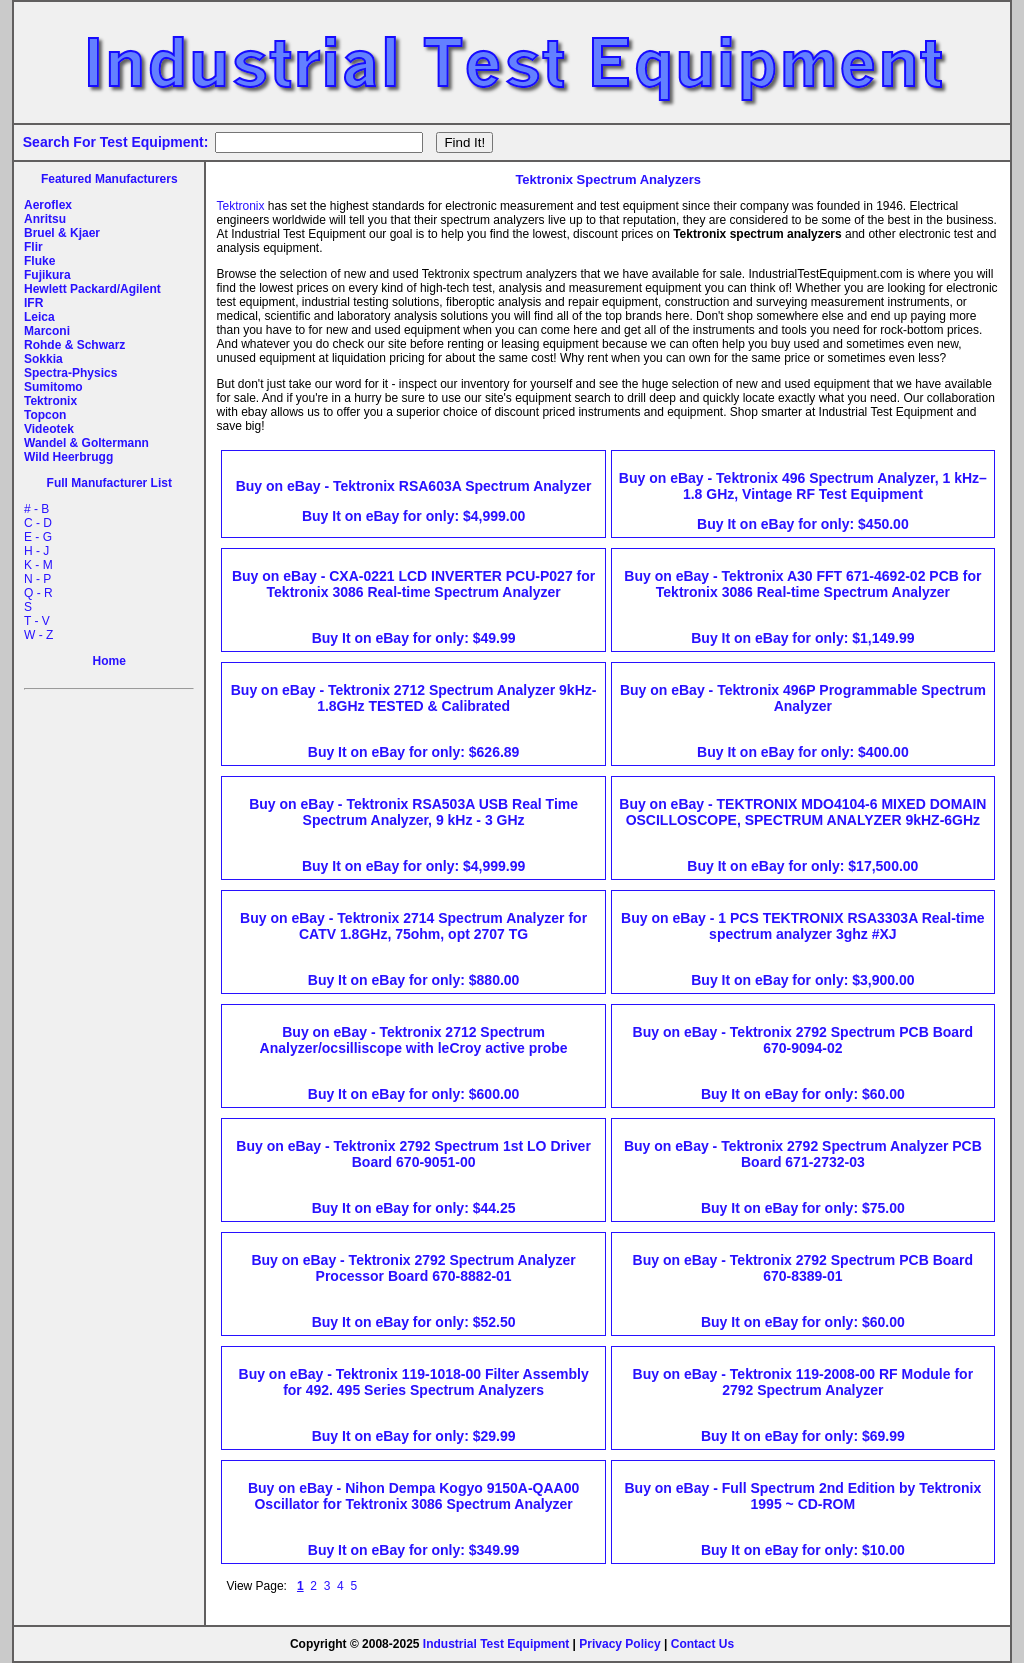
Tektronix (50, 401)
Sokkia (43, 359)
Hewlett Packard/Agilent (92, 289)
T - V (37, 621)
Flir (33, 247)
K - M (38, 565)
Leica (39, 317)
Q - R (38, 593)
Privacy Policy (619, 1644)
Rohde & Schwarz (74, 345)
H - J (36, 551)
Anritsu (45, 219)
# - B (36, 509)
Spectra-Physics (70, 373)
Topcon (45, 415)
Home (109, 661)
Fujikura (47, 275)
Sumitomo (53, 387)
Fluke (39, 261)
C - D (38, 523)
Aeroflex (48, 205)
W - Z (38, 635)
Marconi (47, 331)
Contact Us (702, 1644)
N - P (37, 579)
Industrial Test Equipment (496, 1644)
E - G (38, 537)
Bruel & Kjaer (62, 233)
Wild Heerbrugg (68, 457)
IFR (33, 303)
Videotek (49, 429)
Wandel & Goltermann (86, 443)
